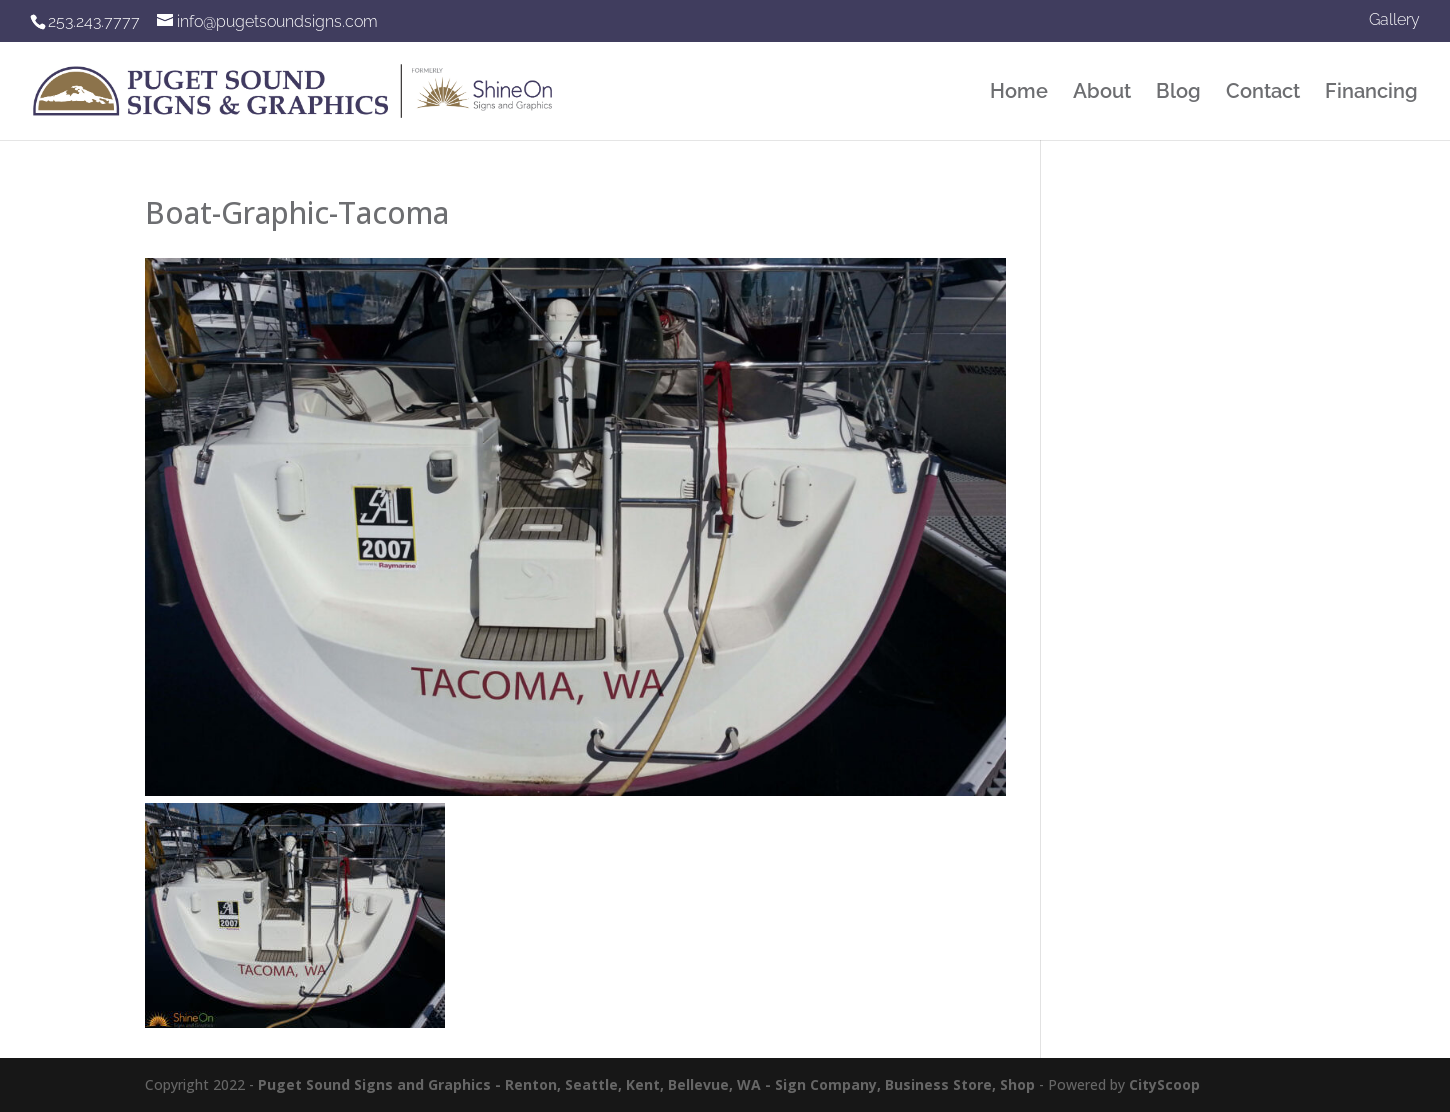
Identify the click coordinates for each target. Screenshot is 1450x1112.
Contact (1263, 93)
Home (1019, 93)
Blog (1178, 93)
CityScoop (1164, 1084)
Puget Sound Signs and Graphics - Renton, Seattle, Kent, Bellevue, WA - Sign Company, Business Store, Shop (646, 1084)
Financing (1371, 93)
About (1102, 93)
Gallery (1394, 20)
